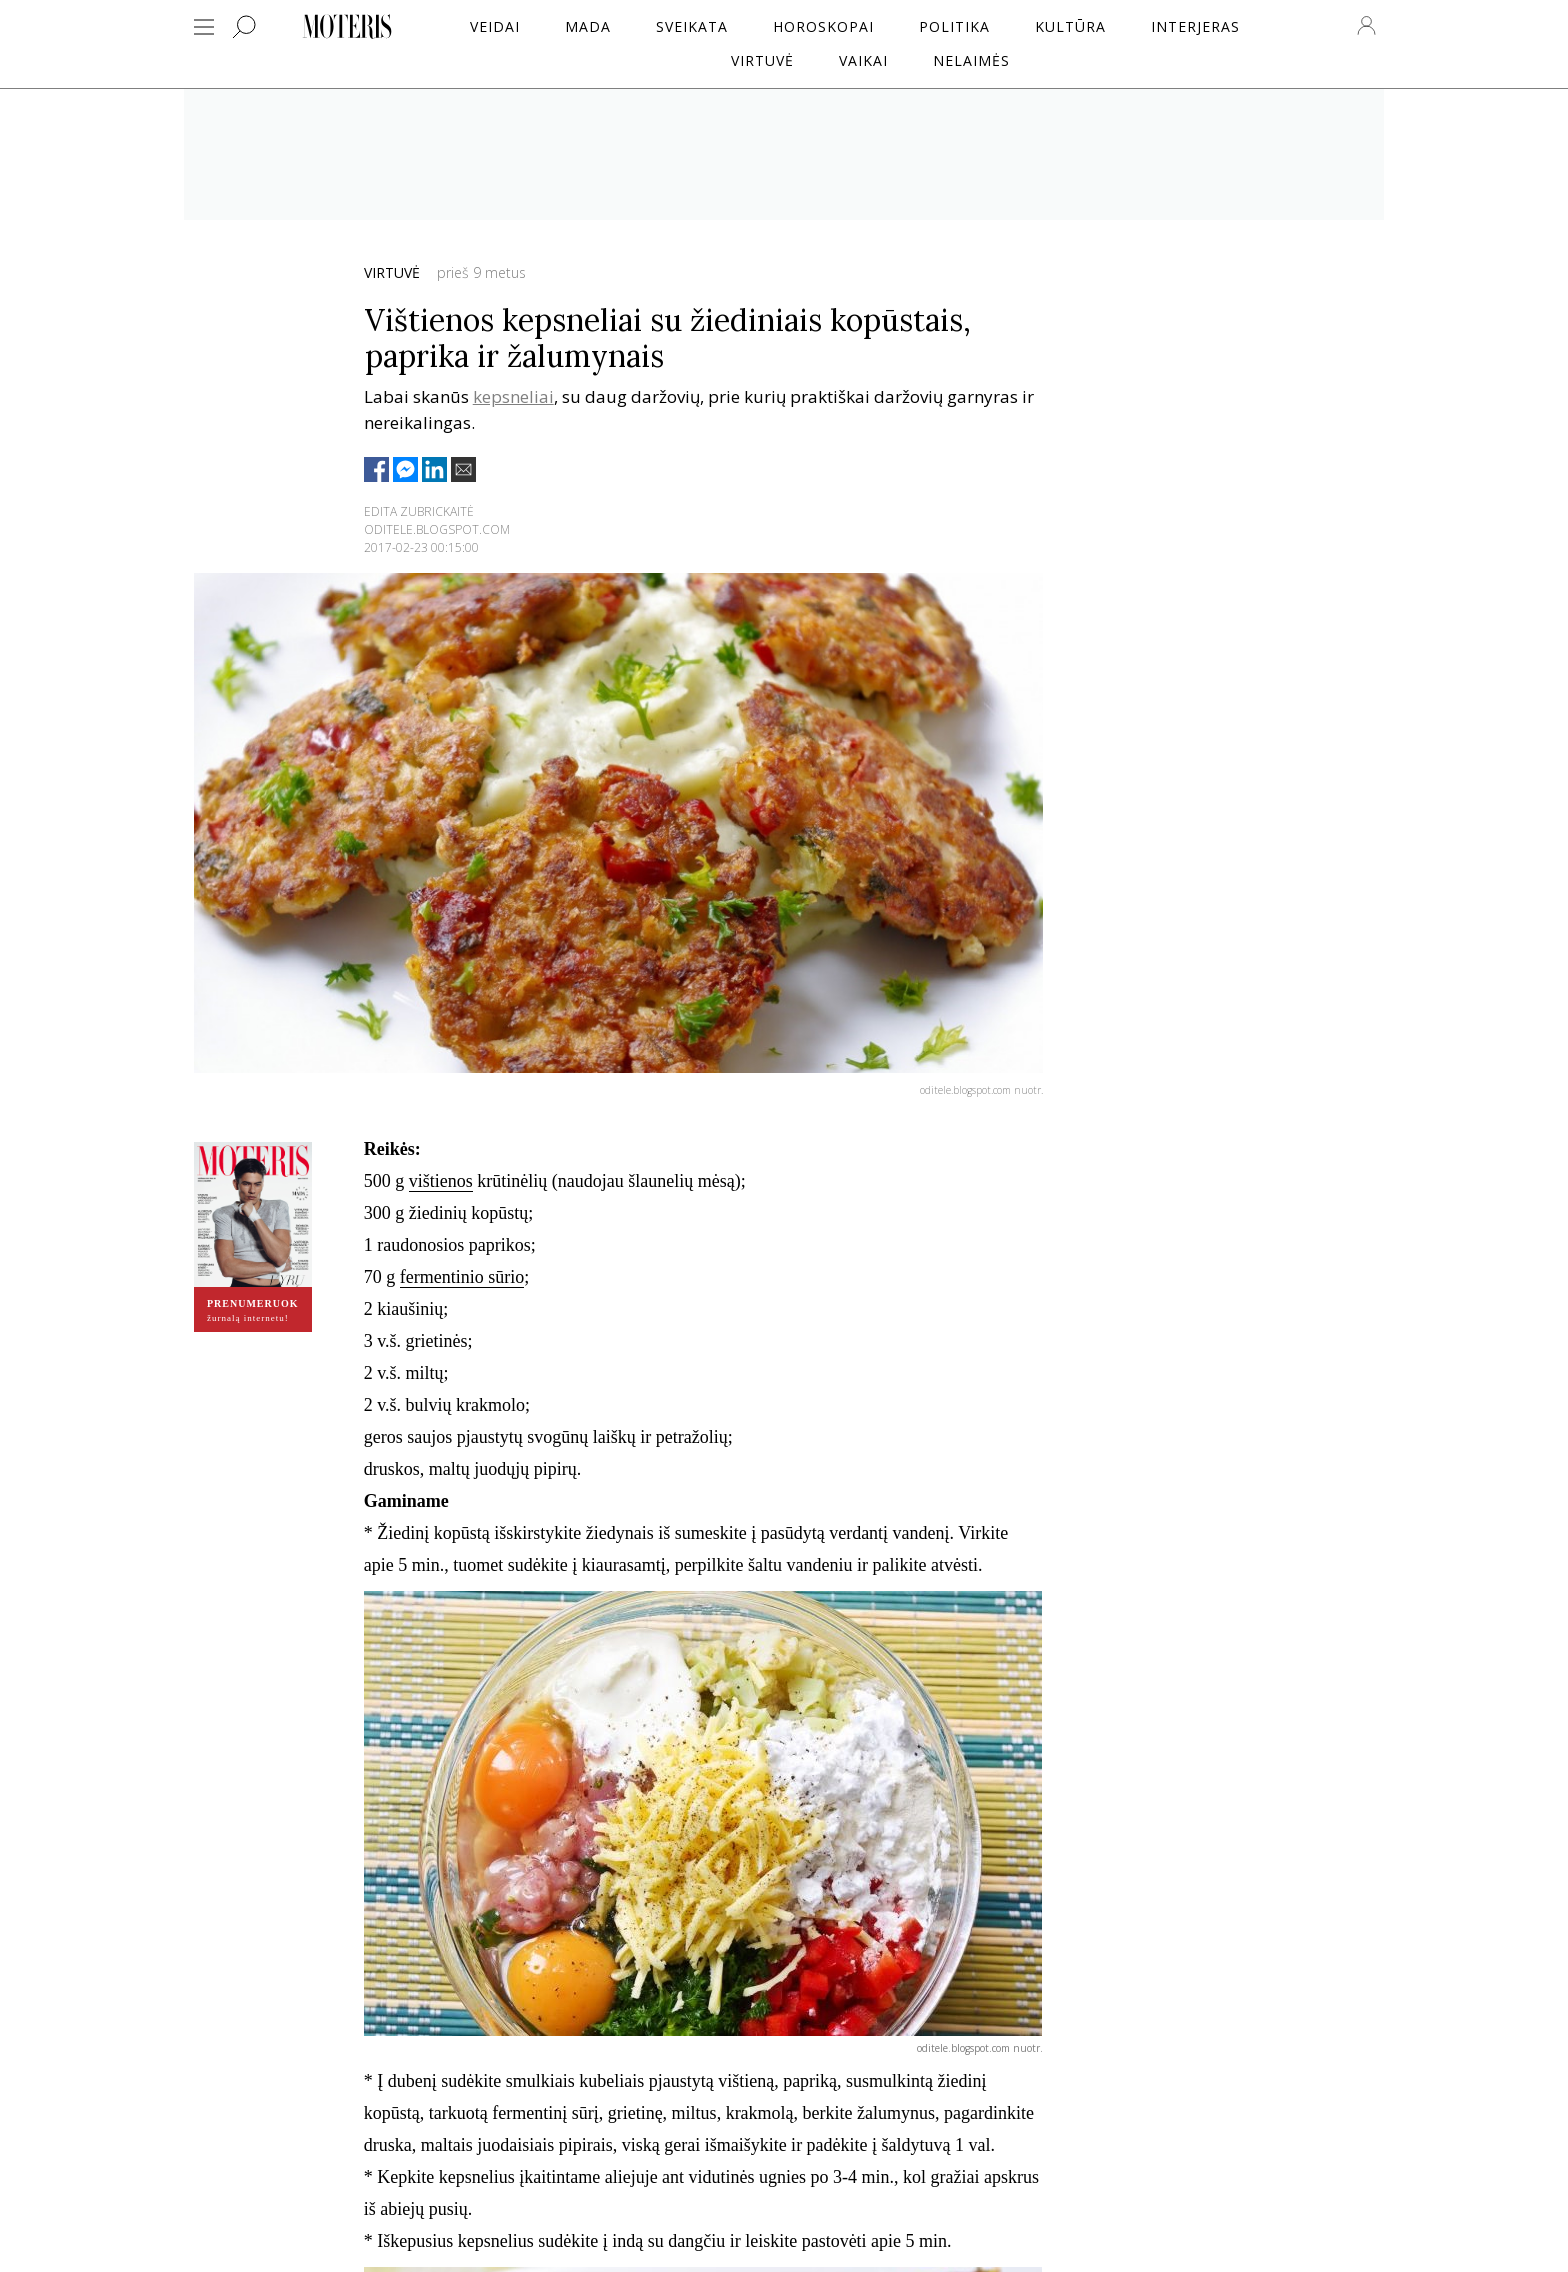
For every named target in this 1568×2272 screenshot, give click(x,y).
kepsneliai (513, 396)
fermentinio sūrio (462, 1277)
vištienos (441, 1181)
